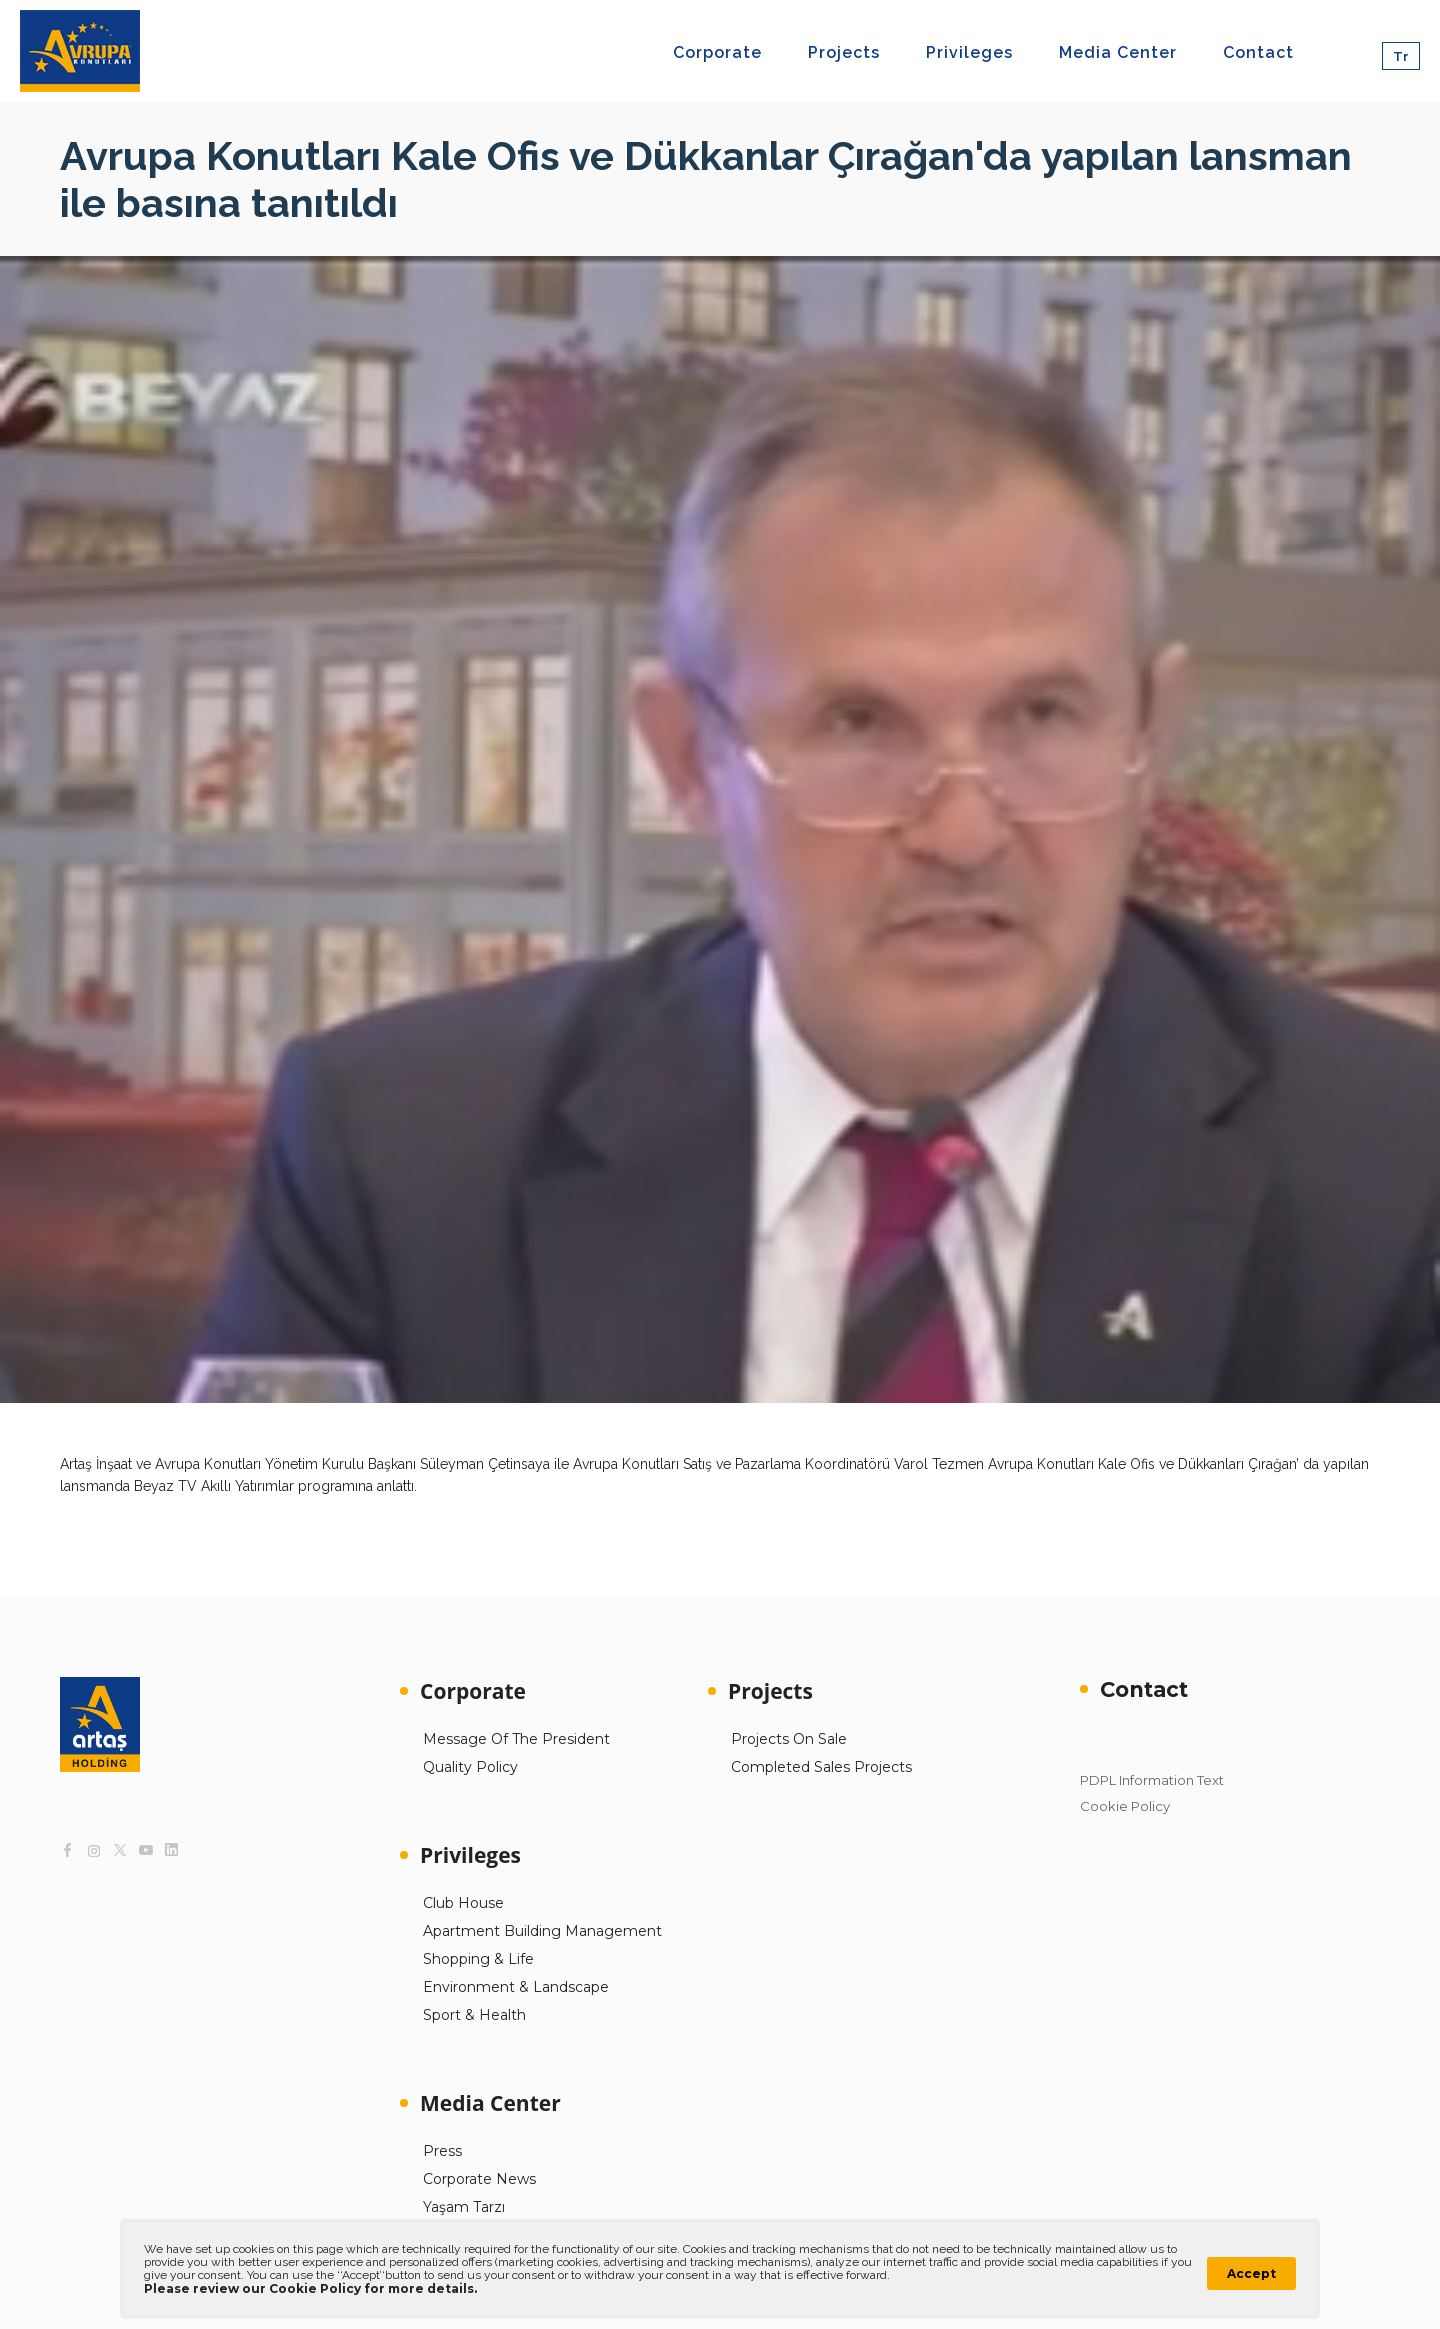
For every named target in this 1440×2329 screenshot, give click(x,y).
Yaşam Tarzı (464, 2207)
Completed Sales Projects (821, 1767)
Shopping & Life (478, 1959)
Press (442, 2151)
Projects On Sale (789, 1739)
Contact (1144, 1689)
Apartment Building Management (542, 1931)
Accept (1251, 2273)
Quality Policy (470, 1767)
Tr (1401, 56)
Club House (463, 1903)
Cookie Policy (1125, 1806)
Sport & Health (474, 2015)
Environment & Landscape (516, 1987)
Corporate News (479, 2179)
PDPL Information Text (1152, 1780)
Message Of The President (516, 1739)
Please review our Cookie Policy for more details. (310, 2288)
